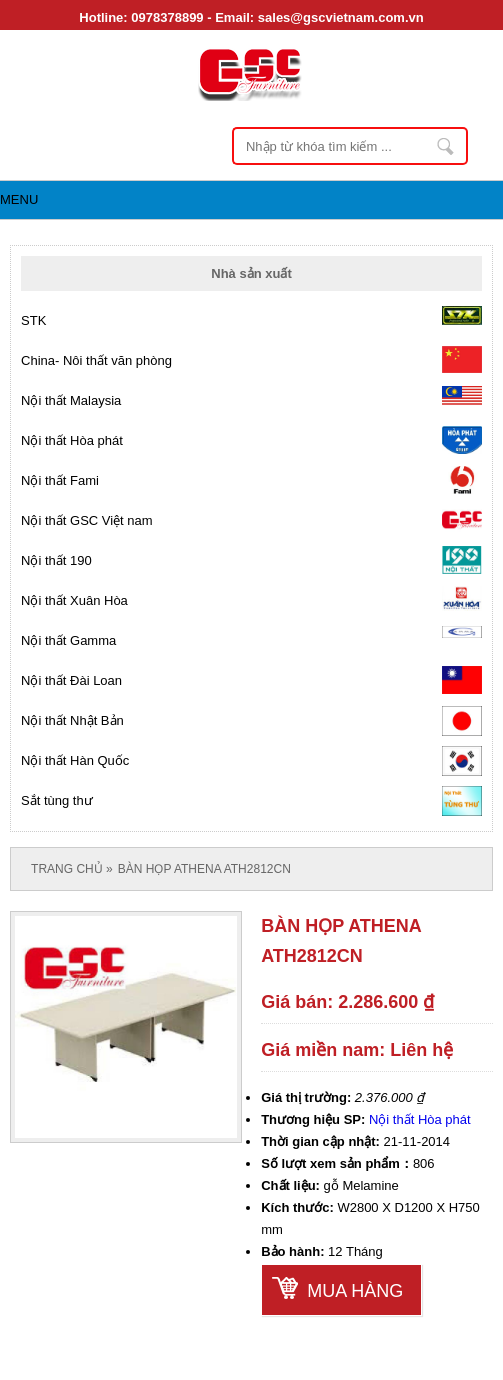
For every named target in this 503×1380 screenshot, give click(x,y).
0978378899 (167, 17)
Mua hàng (355, 1291)
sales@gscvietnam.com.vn (341, 17)
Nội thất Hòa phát (420, 1119)
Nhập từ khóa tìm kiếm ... (447, 146)
